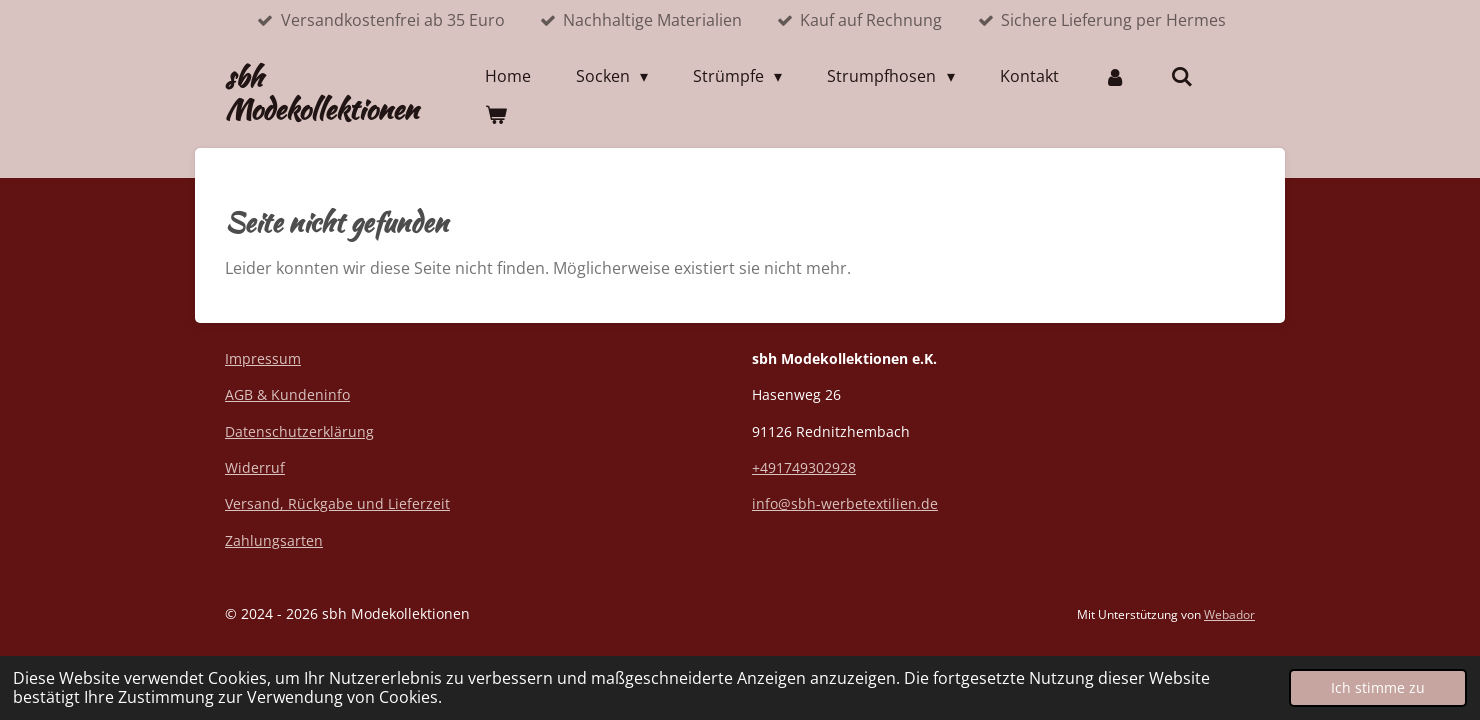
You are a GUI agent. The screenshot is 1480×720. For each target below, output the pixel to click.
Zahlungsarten (274, 540)
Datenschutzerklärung (299, 431)
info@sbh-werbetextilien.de (845, 503)
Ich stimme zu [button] (1378, 687)
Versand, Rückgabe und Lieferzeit (337, 503)
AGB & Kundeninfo (287, 394)
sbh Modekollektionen (321, 93)
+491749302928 (804, 467)
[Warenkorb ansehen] (496, 114)
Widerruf (255, 467)
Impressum (263, 358)
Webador (1229, 614)
